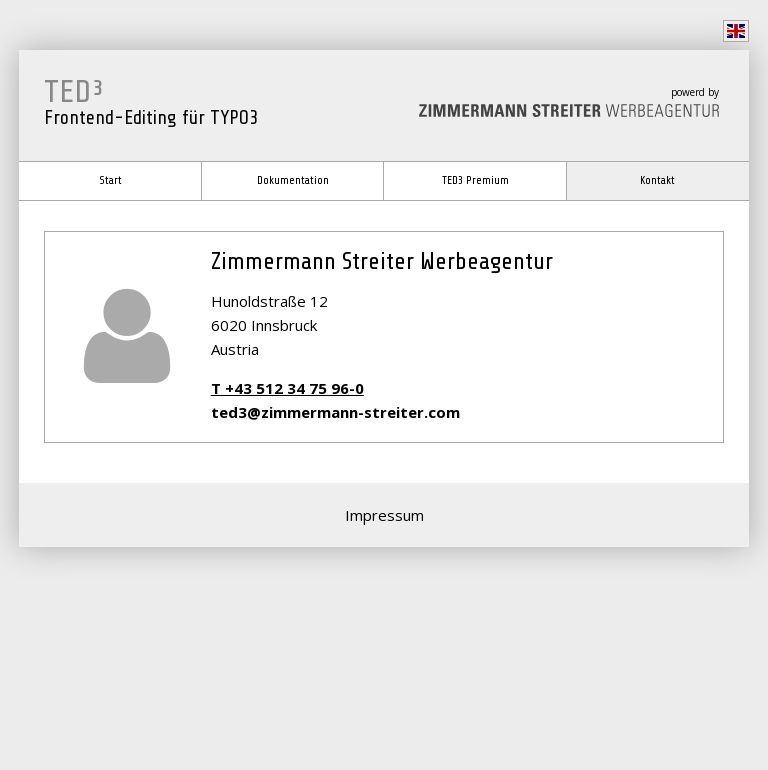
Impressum (384, 515)
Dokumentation (293, 180)
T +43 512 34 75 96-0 (287, 388)
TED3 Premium (475, 180)
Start (110, 180)
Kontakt (657, 180)
